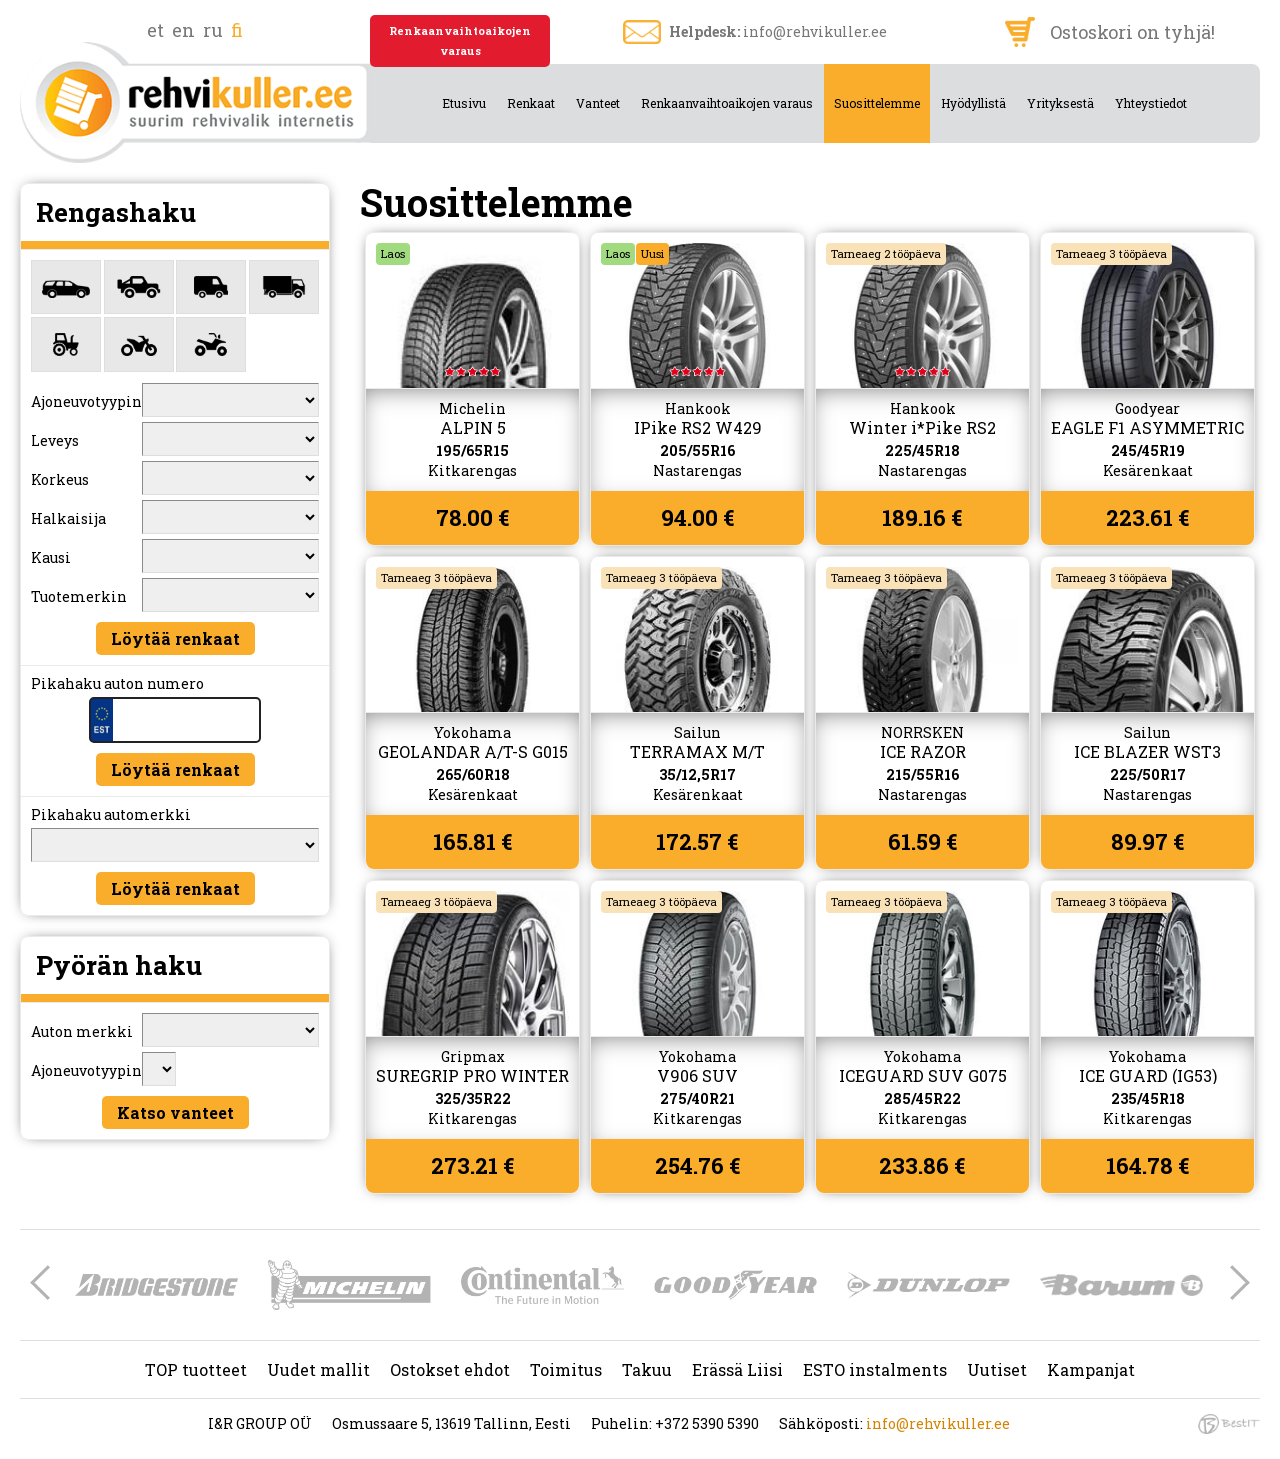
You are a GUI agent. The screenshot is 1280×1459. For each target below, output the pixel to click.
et (155, 30)
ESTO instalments (875, 1369)
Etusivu (464, 103)
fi (237, 30)
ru (213, 30)
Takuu (647, 1369)
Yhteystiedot (1151, 103)
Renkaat (531, 103)
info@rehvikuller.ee (815, 31)
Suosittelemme (877, 103)
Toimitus (566, 1369)
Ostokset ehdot (450, 1369)
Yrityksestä (1060, 103)
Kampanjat (1091, 1369)
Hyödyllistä (973, 103)
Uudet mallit (318, 1369)
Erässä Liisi (737, 1369)
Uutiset (997, 1369)
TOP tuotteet (196, 1369)
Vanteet (598, 103)
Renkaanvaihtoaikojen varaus (460, 40)
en (183, 30)
